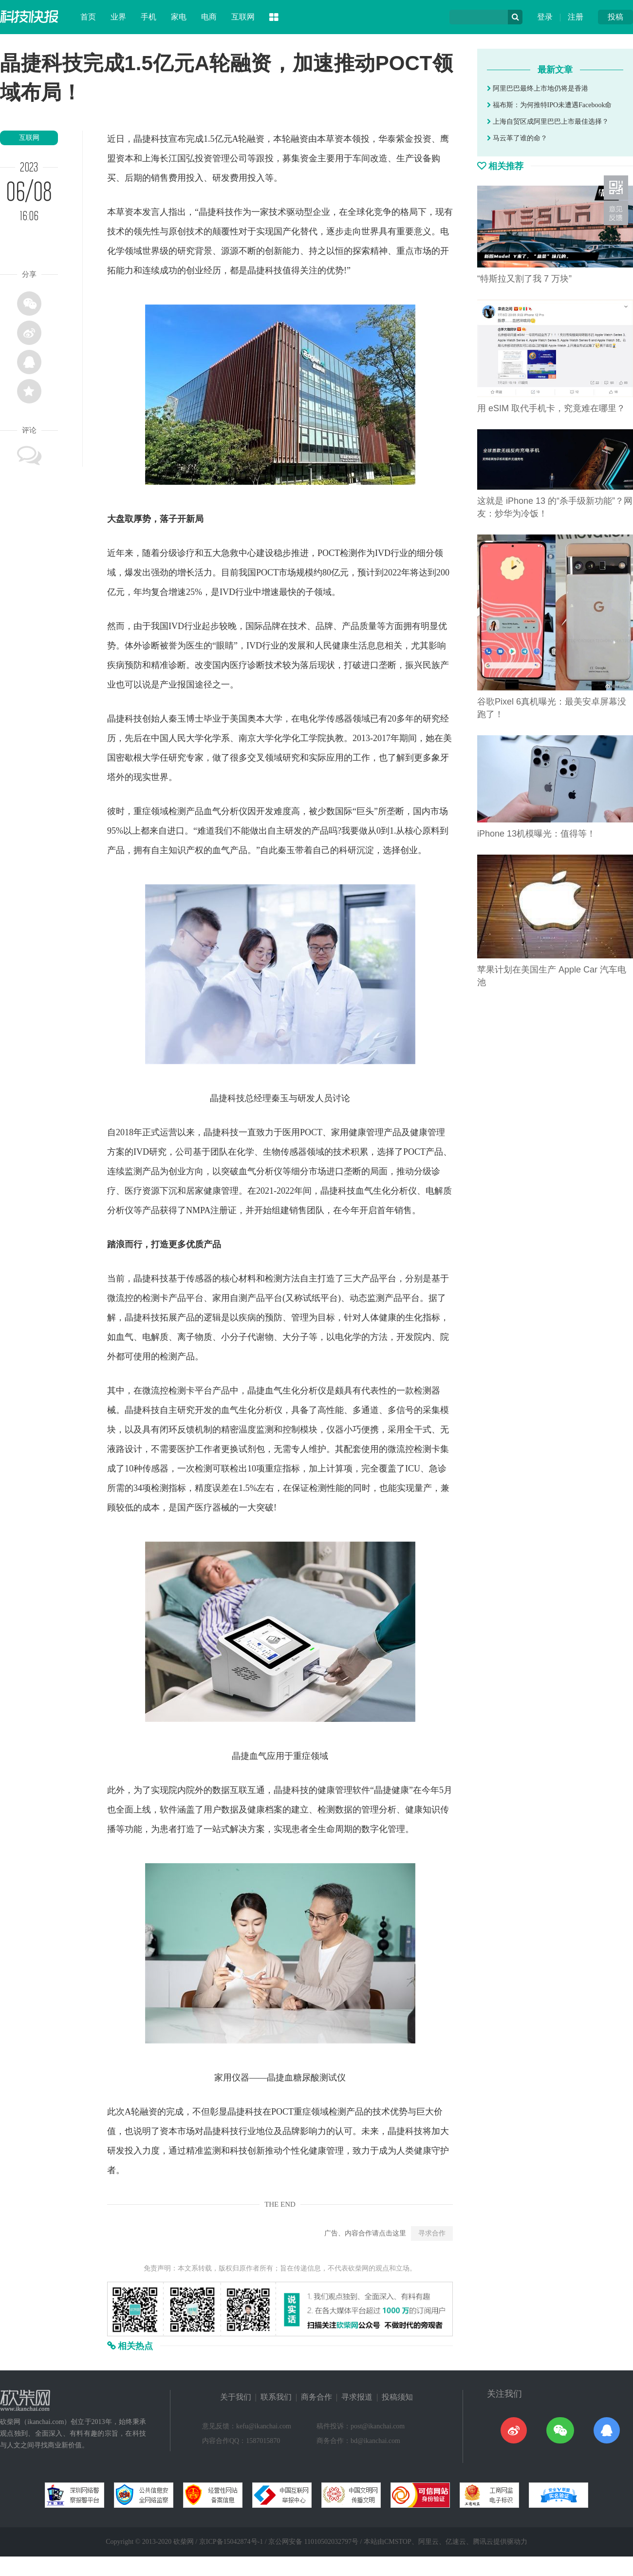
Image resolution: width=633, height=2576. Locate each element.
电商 (209, 17)
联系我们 (276, 2397)
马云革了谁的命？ (517, 138)
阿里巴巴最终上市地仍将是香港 (537, 88)
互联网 (243, 17)
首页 (88, 17)
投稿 (615, 17)
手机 (148, 17)
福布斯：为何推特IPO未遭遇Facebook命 (549, 105)
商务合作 (316, 2397)
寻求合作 (432, 2233)
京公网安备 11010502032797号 (313, 2541)
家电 (178, 17)
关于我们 (235, 2397)
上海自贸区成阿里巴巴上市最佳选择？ (548, 121)
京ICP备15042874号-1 (231, 2541)
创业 (195, 270)
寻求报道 (356, 2397)
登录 (545, 17)
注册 (575, 17)
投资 (422, 139)
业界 (118, 17)
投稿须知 (397, 2397)
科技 (159, 139)
